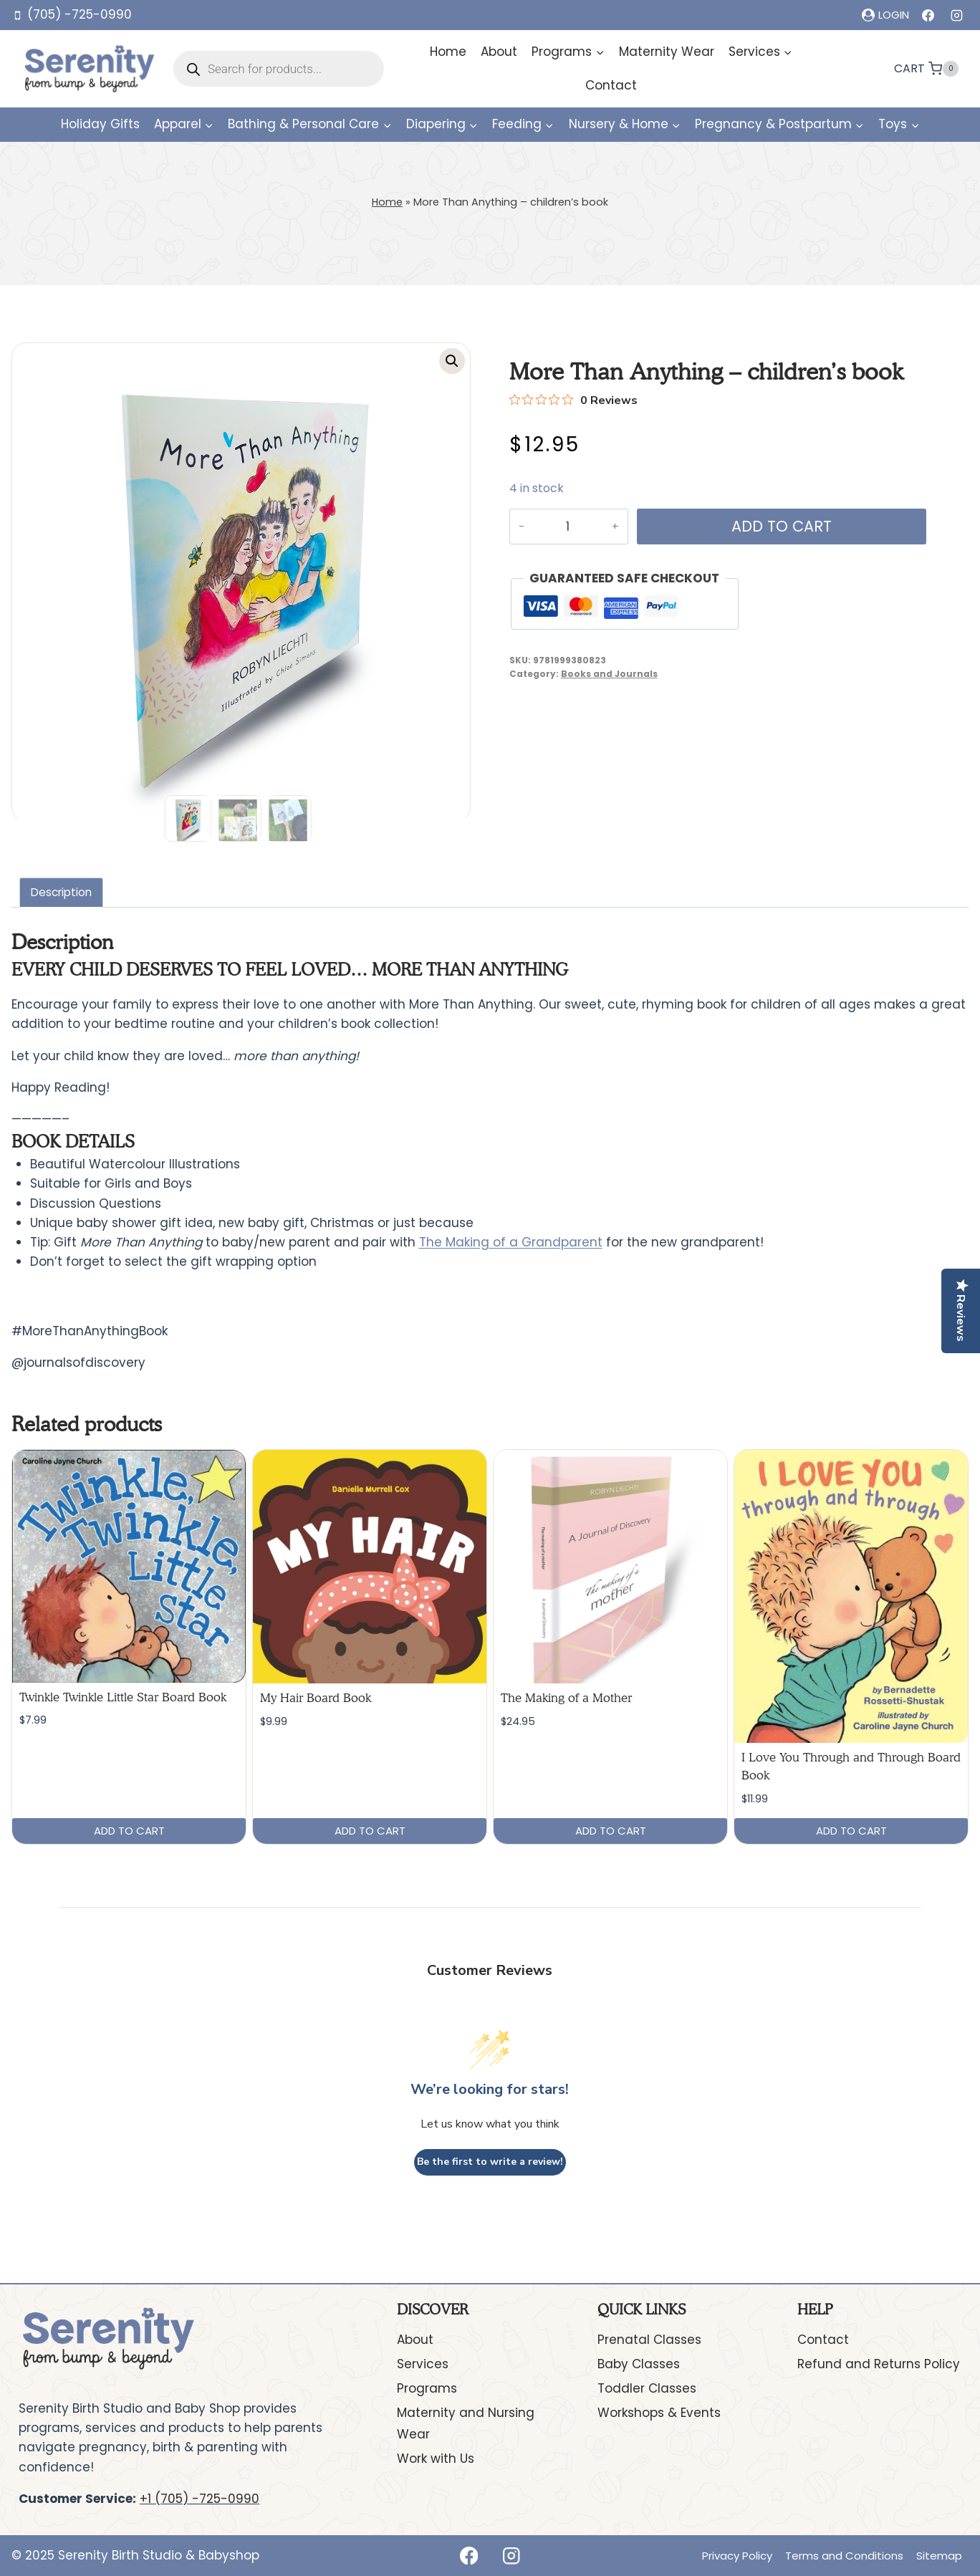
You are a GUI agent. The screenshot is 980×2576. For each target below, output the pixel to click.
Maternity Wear (666, 51)
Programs (427, 2388)
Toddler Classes (646, 2388)
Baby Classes (638, 2364)
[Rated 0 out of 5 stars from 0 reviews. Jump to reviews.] (573, 399)
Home (448, 51)
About (499, 51)
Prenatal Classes (649, 2339)
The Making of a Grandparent (510, 1242)
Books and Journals (609, 674)
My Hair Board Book (315, 1698)
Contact (611, 85)
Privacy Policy (737, 2555)
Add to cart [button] (129, 1830)
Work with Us (435, 2458)
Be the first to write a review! (490, 2161)
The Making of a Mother (566, 1698)
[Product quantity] (566, 526)
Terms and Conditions (844, 2555)
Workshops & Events (659, 2412)
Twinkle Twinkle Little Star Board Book (122, 1697)
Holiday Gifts (100, 124)
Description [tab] (61, 892)
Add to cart (778, 526)
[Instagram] (956, 15)
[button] (452, 361)
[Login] (885, 15)
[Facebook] (928, 15)
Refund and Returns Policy (878, 2364)
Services (422, 2364)
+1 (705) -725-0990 (199, 2498)
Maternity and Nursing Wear (465, 2423)
